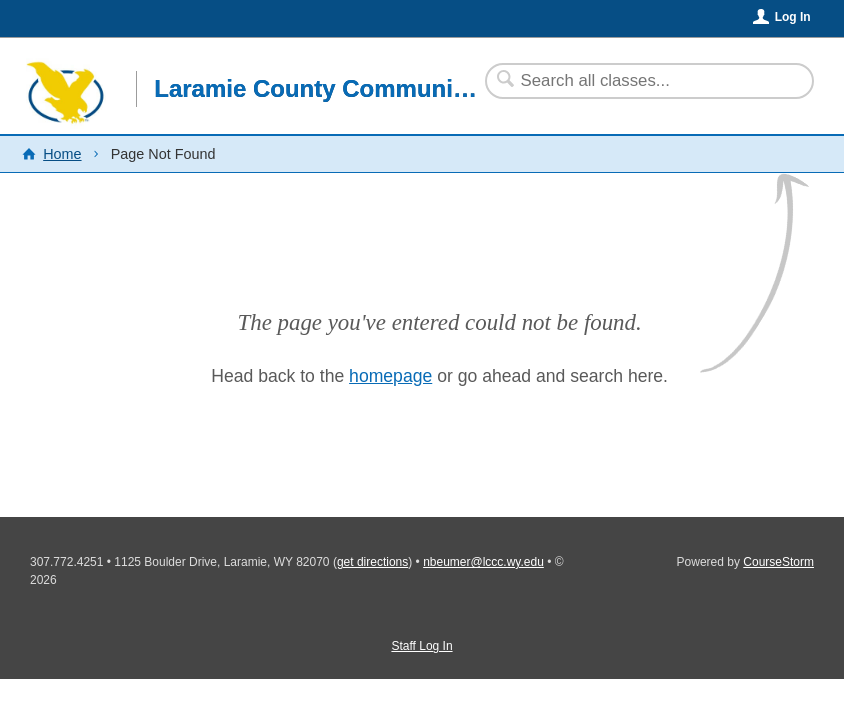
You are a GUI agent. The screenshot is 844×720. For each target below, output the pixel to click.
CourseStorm (778, 562)
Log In (793, 17)
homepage (390, 376)
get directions (372, 562)
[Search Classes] (637, 81)
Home (62, 154)
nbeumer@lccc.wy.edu (483, 562)
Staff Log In (421, 646)
